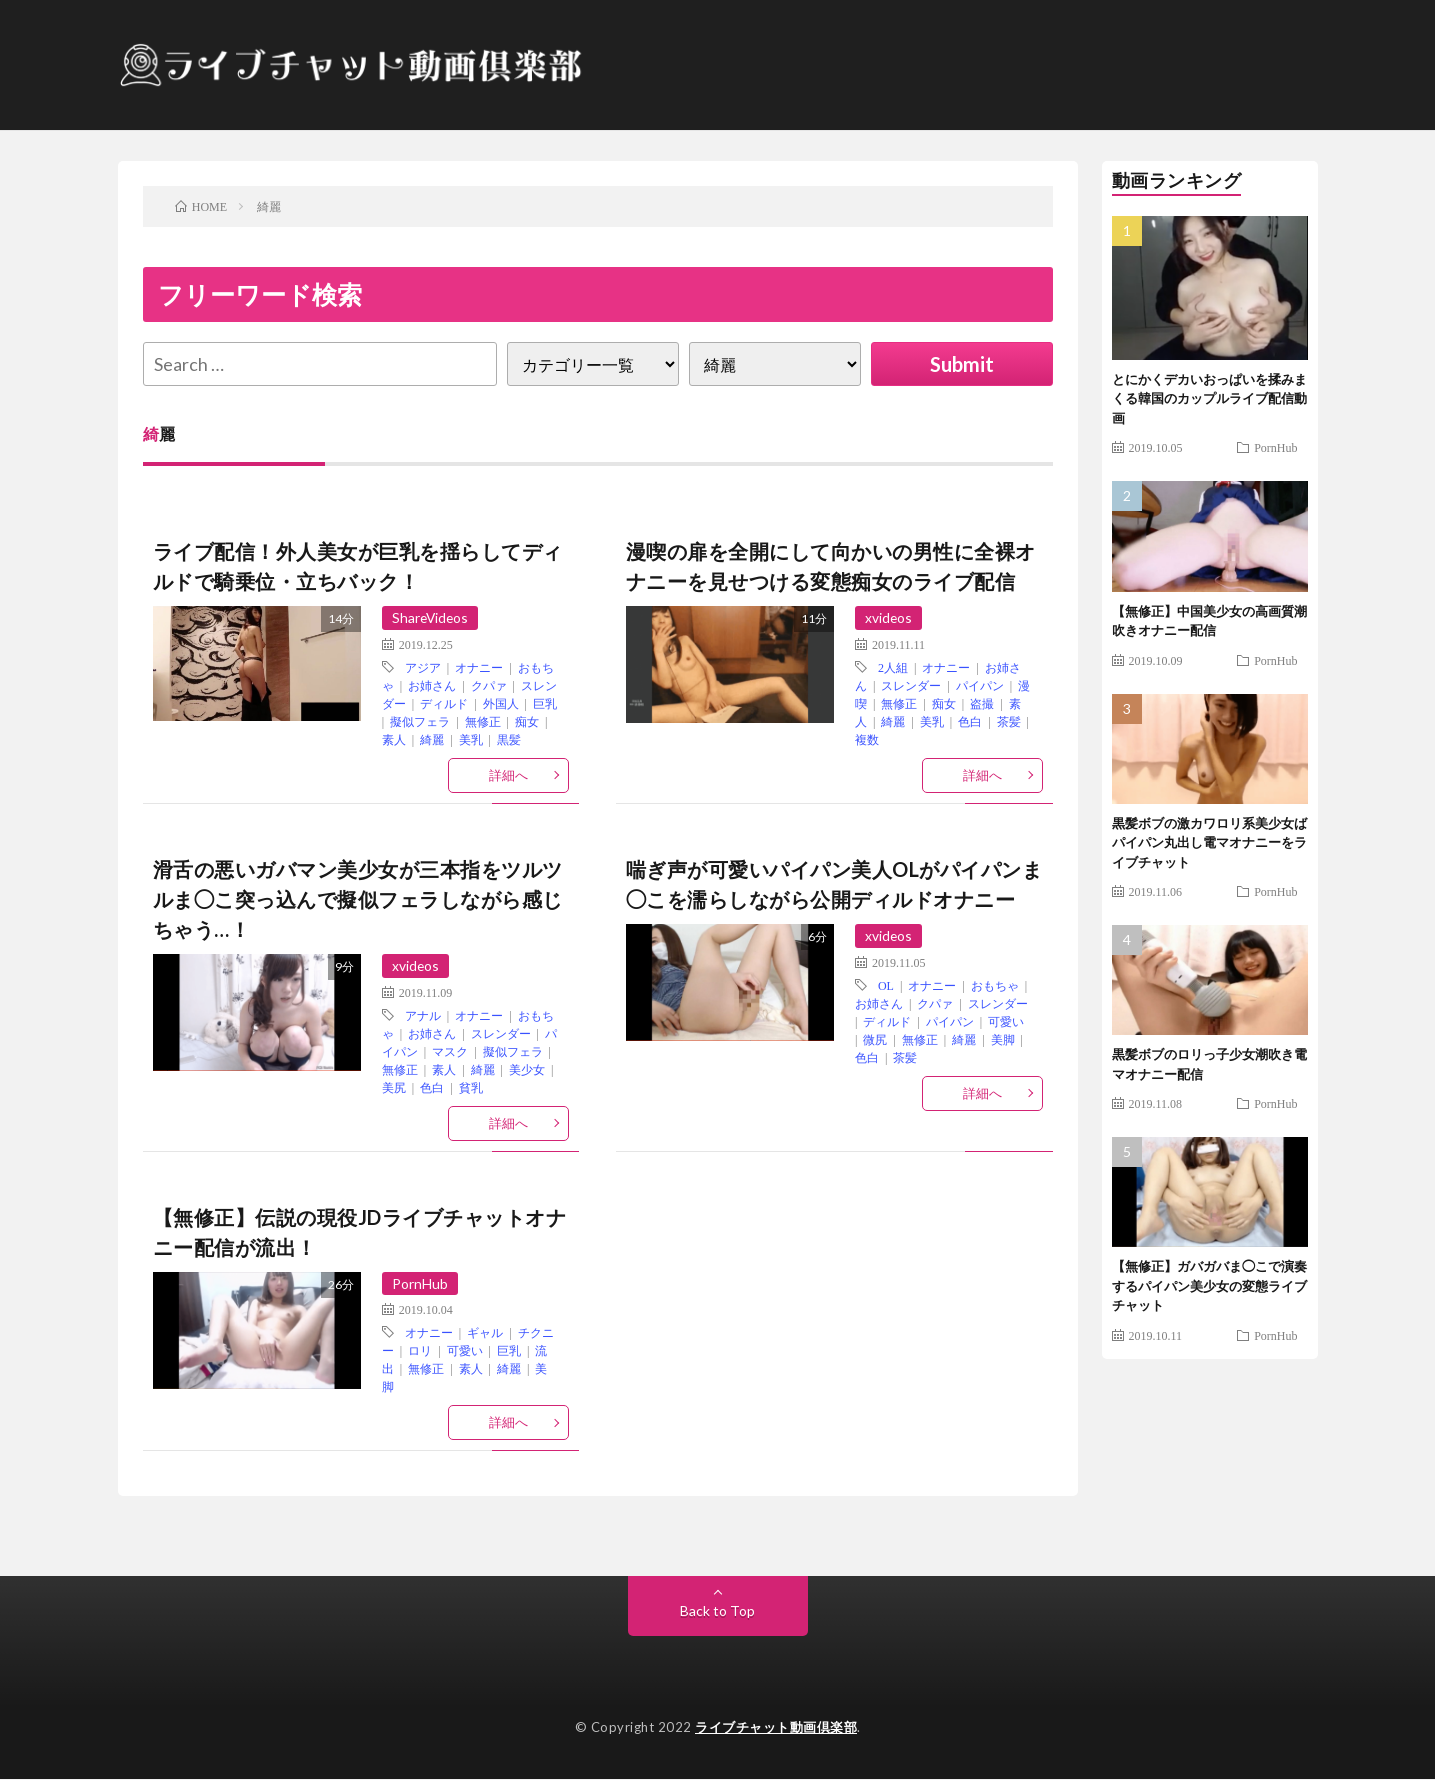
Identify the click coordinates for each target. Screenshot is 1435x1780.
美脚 (1003, 1039)
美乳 (471, 739)
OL (886, 985)
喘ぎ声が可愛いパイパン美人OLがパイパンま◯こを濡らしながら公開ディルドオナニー (834, 884)
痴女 (527, 721)
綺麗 (432, 739)
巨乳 (545, 703)
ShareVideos (431, 617)
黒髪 (509, 739)
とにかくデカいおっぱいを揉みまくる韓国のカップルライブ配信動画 (1209, 398)
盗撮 (982, 703)
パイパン (980, 685)
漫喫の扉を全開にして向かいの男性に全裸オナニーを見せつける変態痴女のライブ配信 (831, 566)
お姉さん (432, 685)
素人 (394, 739)
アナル (423, 1015)
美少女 (527, 1069)
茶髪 (1009, 721)
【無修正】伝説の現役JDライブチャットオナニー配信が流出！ (360, 1232)
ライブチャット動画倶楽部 (776, 1728)
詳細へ (508, 775)
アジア (423, 667)
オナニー (479, 667)
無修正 (483, 721)
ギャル (485, 1333)
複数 (867, 739)
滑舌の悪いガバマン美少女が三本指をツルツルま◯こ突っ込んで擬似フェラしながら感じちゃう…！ (358, 899)
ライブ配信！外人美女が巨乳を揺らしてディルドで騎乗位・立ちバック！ (358, 566)
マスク (450, 1051)
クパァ (489, 685)
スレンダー (911, 685)
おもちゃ (995, 985)
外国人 (501, 703)
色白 (970, 721)
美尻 (394, 1087)
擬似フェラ (420, 721)
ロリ (420, 1351)
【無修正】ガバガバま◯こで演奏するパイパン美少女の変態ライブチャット (1209, 1285)
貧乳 (471, 1087)
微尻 (875, 1039)
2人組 (893, 667)
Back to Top (717, 1611)
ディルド (444, 703)
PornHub (420, 1283)
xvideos (889, 617)
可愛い (1006, 1021)
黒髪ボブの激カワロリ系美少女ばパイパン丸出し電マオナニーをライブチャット (1209, 842)
